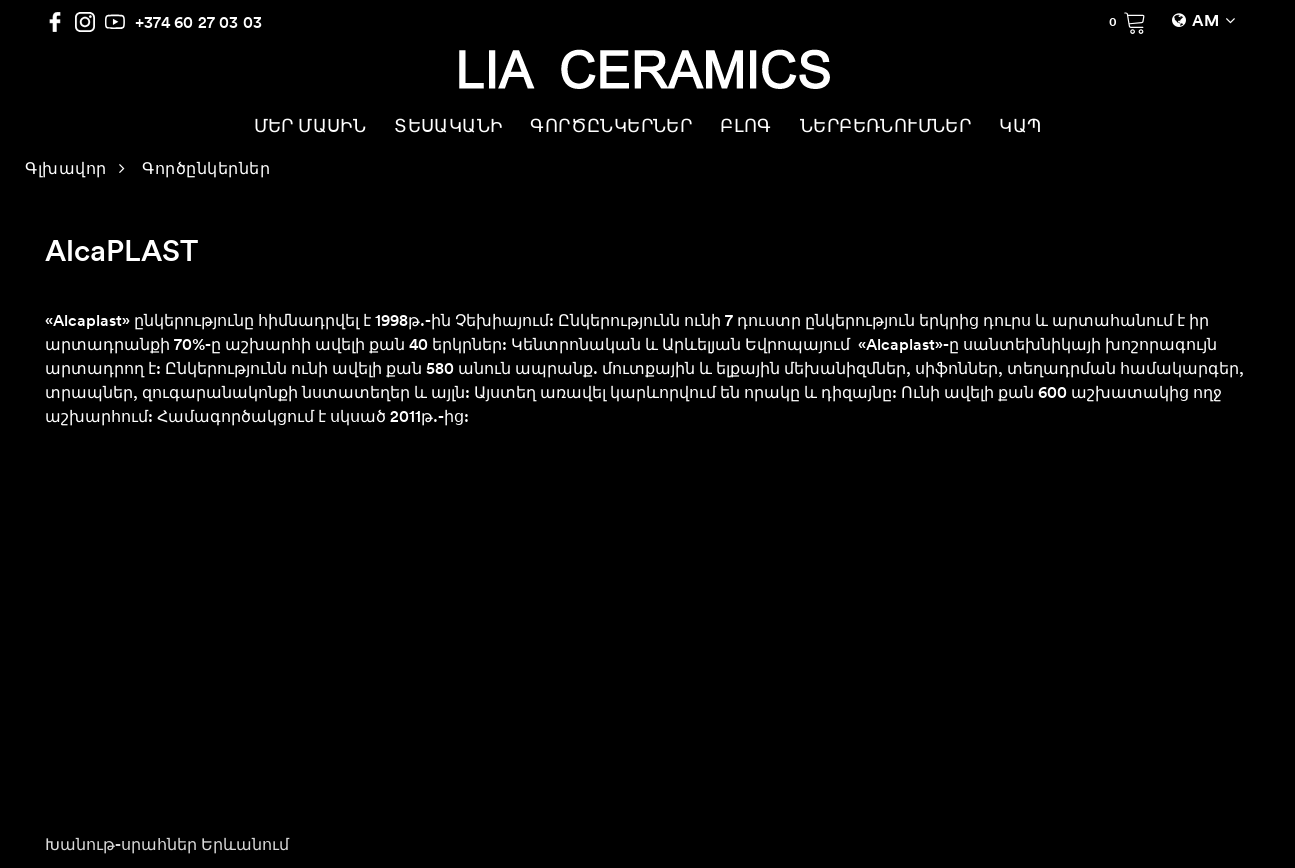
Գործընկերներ (206, 170)
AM (1205, 22)
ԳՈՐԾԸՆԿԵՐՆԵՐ (611, 127)
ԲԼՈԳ (746, 127)
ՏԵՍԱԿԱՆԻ (448, 127)
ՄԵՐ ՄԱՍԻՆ (310, 127)
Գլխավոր (66, 170)
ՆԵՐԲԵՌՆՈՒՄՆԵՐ (885, 127)
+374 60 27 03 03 (198, 22)
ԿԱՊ (1020, 127)
